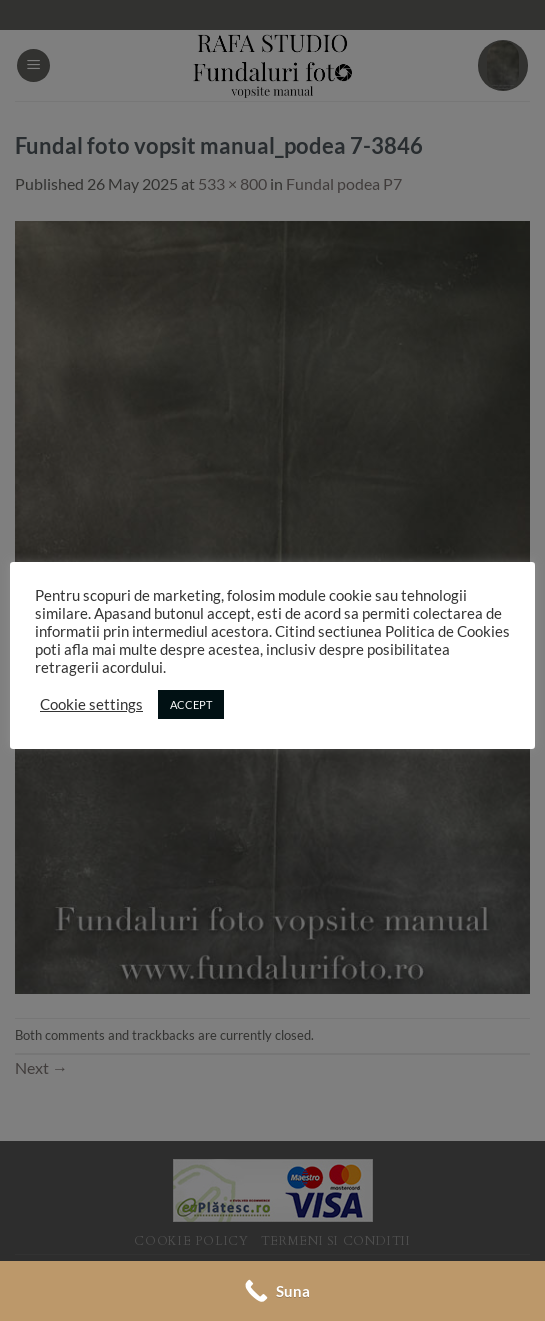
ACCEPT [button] (191, 704)
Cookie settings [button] (91, 704)
